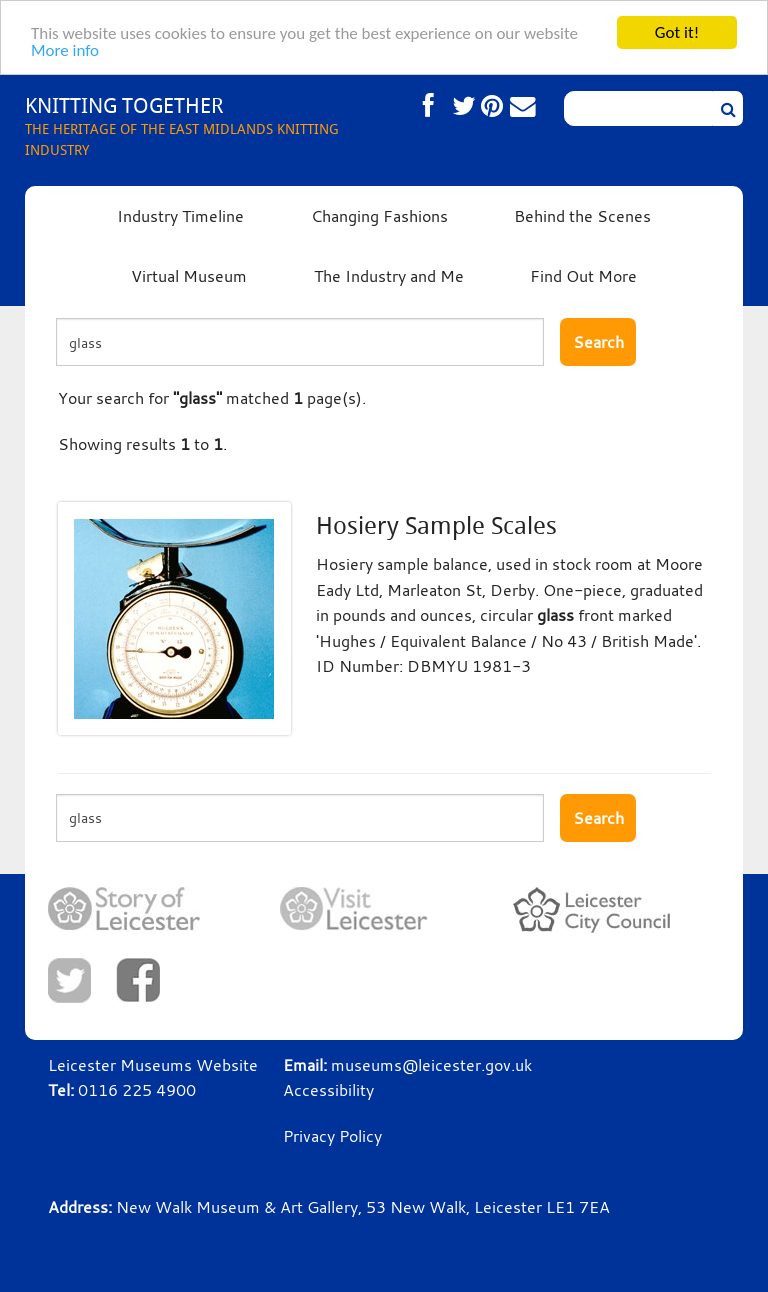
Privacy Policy (332, 1136)
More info (65, 50)
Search (598, 342)
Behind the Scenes (582, 216)
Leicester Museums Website (153, 1065)
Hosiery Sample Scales (436, 526)
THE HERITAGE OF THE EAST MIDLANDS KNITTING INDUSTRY (204, 125)
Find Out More (583, 276)
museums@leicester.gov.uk (431, 1065)
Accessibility (328, 1090)
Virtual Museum (189, 276)
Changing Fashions (379, 216)
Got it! (677, 32)
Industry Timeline (180, 216)
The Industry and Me (389, 276)
